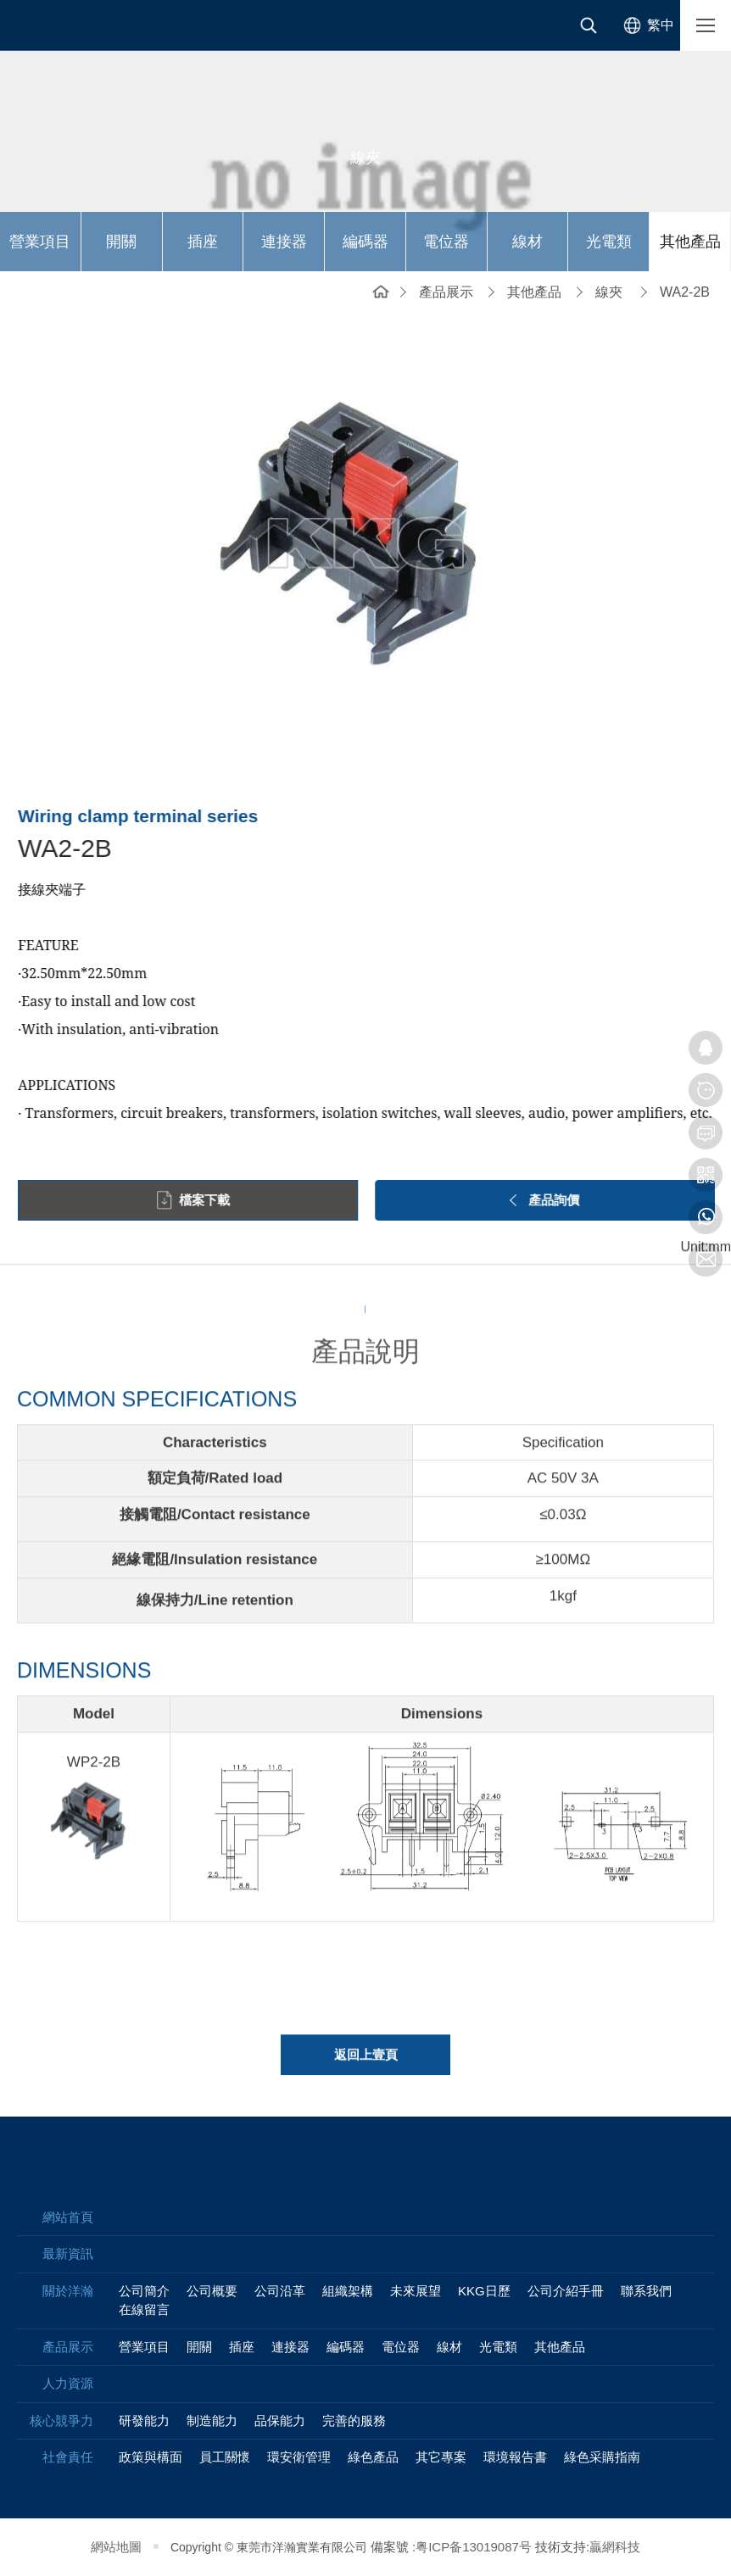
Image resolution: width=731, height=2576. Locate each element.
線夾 (608, 292)
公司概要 (212, 2291)
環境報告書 (515, 2457)
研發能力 (144, 2420)
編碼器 (365, 241)
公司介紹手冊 (565, 2291)
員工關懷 (224, 2457)
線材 (527, 241)
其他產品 (690, 241)
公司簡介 (144, 2291)
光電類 (609, 241)
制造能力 (212, 2420)
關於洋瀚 (67, 2291)
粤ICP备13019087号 (474, 2547)
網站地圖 (116, 2547)
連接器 (284, 241)
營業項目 (39, 241)
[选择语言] (645, 25)
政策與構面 (150, 2457)
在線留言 (144, 2309)
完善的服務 (354, 2420)
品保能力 (279, 2420)
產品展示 (446, 292)
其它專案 (441, 2457)
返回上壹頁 (366, 2065)
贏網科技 (614, 2547)
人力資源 (67, 2383)
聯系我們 (646, 2291)
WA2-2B (685, 292)
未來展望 (415, 2291)
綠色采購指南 (602, 2457)
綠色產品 (373, 2457)
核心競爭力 (61, 2420)
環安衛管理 (299, 2457)
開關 (121, 241)
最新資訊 (67, 2253)
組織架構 (347, 2291)
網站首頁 (381, 290)
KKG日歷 (484, 2291)
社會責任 (67, 2457)
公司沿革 (279, 2291)
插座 (202, 241)
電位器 (446, 241)
